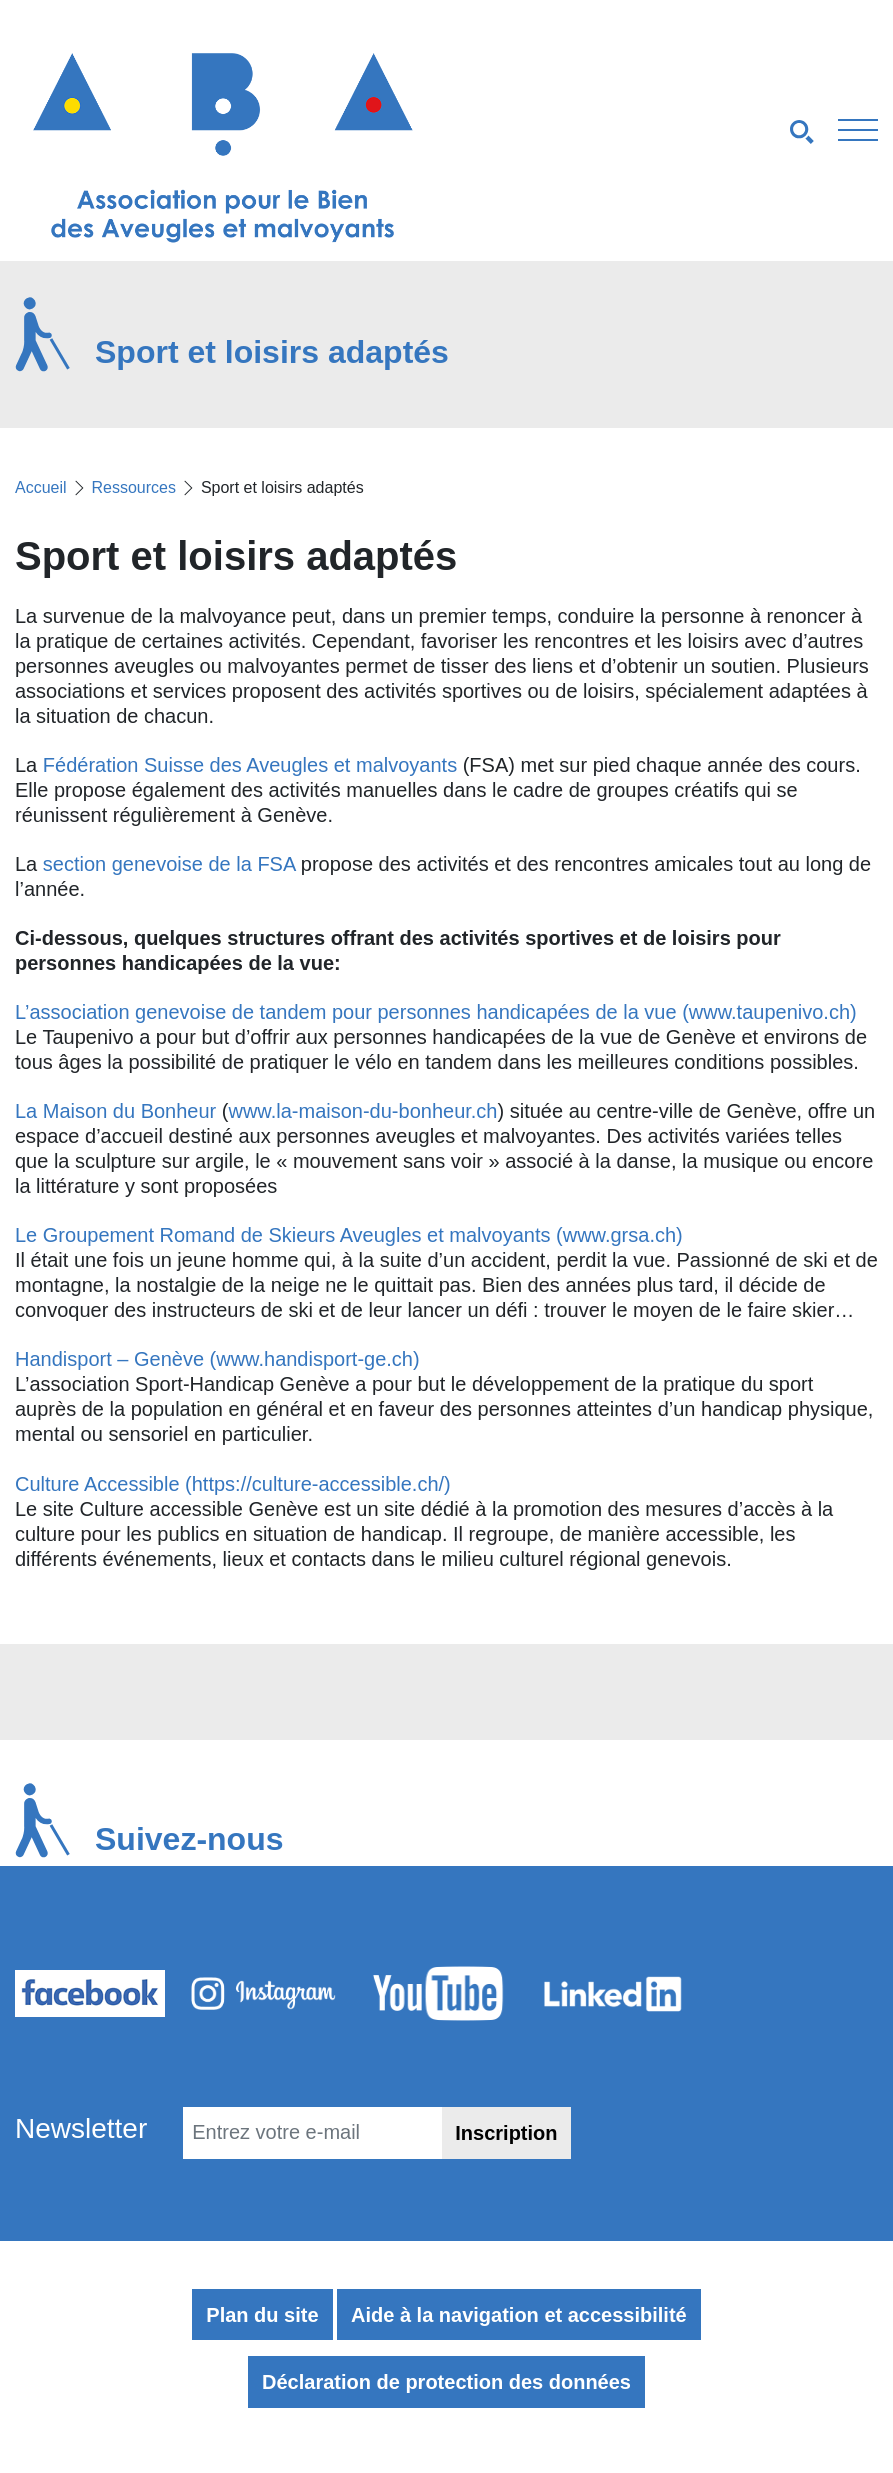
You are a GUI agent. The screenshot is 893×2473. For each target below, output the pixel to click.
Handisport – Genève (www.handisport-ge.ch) (217, 1359)
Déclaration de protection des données (446, 2382)
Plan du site (262, 2315)
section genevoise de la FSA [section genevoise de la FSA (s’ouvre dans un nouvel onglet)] (169, 864)
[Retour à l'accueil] (223, 146)
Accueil (41, 487)
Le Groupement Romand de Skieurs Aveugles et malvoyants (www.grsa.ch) (349, 1235)
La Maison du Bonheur (115, 1111)
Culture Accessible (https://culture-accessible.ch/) (233, 1484)
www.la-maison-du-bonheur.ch (362, 1111)
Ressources (133, 487)
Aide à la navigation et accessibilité (519, 2315)
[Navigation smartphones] (670, 130)
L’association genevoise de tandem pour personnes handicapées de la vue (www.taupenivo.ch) (436, 1012)
